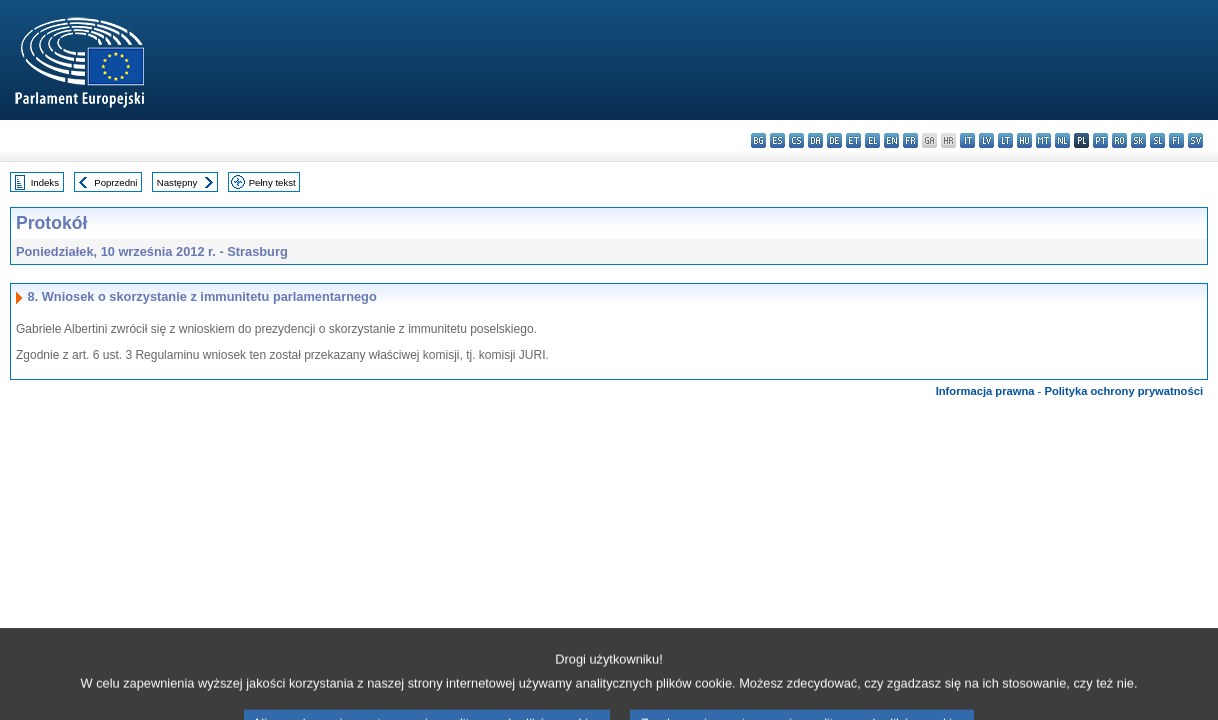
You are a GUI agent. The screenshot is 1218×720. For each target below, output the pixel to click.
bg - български (758, 140)
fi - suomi (1176, 140)
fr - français (910, 140)
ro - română (1119, 140)
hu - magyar (1024, 140)
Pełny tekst (272, 182)
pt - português (1100, 140)
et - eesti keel (853, 140)
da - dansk (815, 140)
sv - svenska (1195, 140)
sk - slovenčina (1138, 140)
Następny (177, 182)
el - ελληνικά (872, 140)
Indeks (45, 182)
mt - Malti (1043, 140)
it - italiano (967, 140)
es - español (777, 140)
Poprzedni (115, 182)
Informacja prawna (985, 391)
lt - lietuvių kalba (1005, 140)
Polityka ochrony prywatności (1123, 391)
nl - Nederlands (1062, 140)
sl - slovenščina (1157, 140)
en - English (891, 140)
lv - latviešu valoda (986, 140)
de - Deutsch (834, 140)
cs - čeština (796, 140)
